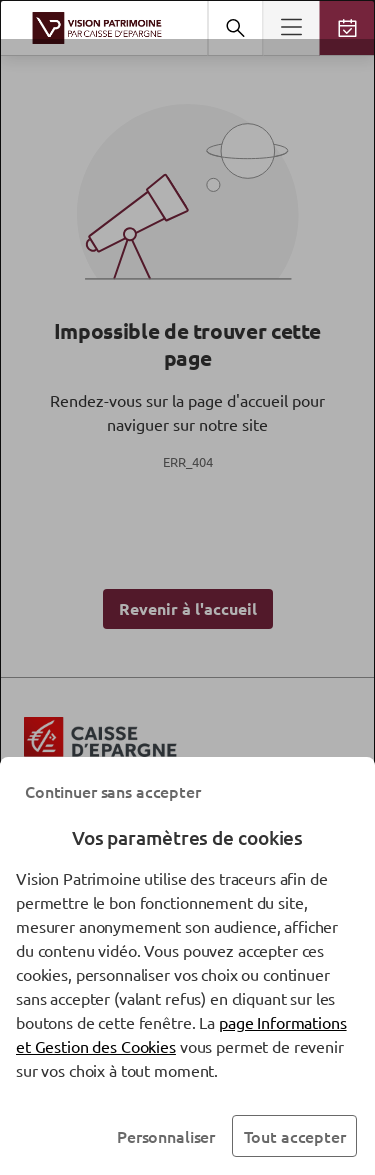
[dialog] (187, 587)
